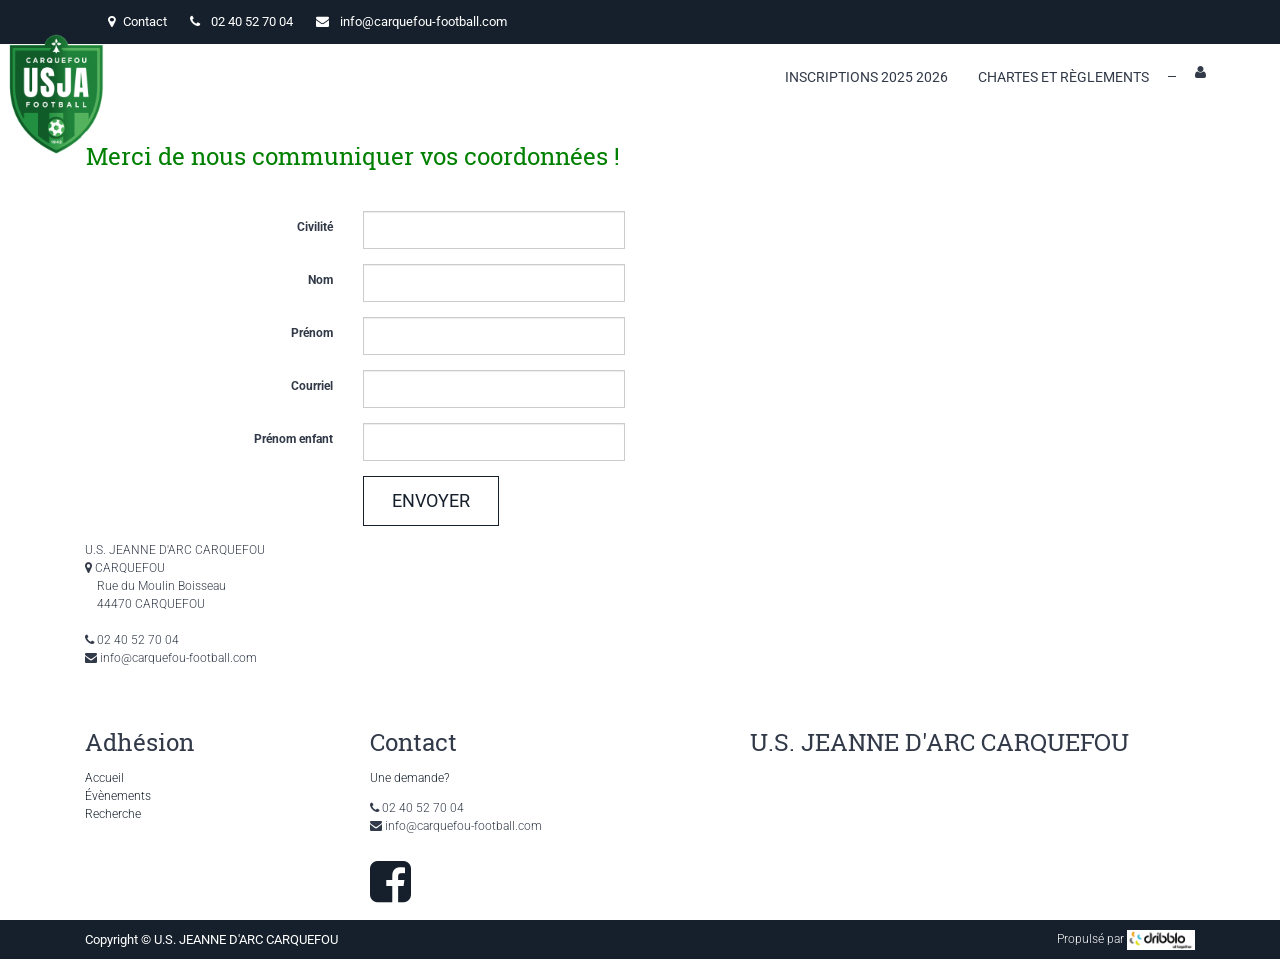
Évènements (118, 796)
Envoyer (431, 500)
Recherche (113, 814)
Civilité (315, 227)
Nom (320, 280)
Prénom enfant (293, 439)
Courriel (312, 386)
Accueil (104, 778)
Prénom (312, 333)
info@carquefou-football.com (423, 21)
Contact (137, 21)
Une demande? (409, 778)
